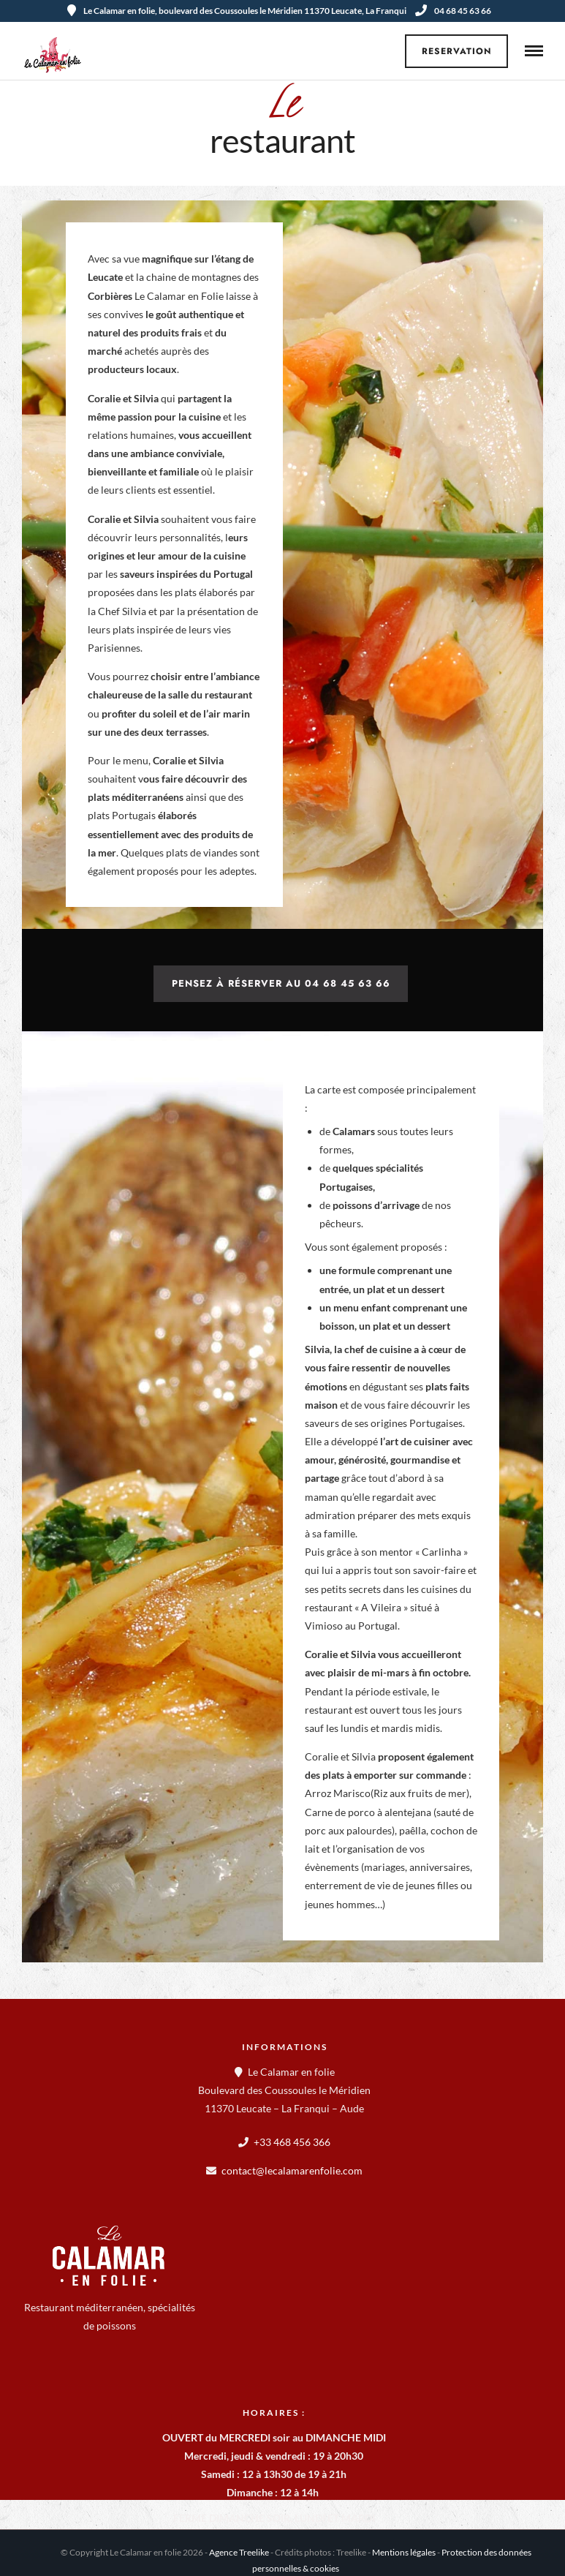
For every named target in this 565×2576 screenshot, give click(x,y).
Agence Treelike (239, 2552)
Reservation (457, 51)
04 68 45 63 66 (453, 10)
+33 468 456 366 (292, 2142)
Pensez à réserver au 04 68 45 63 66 (281, 983)
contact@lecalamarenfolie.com (292, 2170)
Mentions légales (404, 2552)
